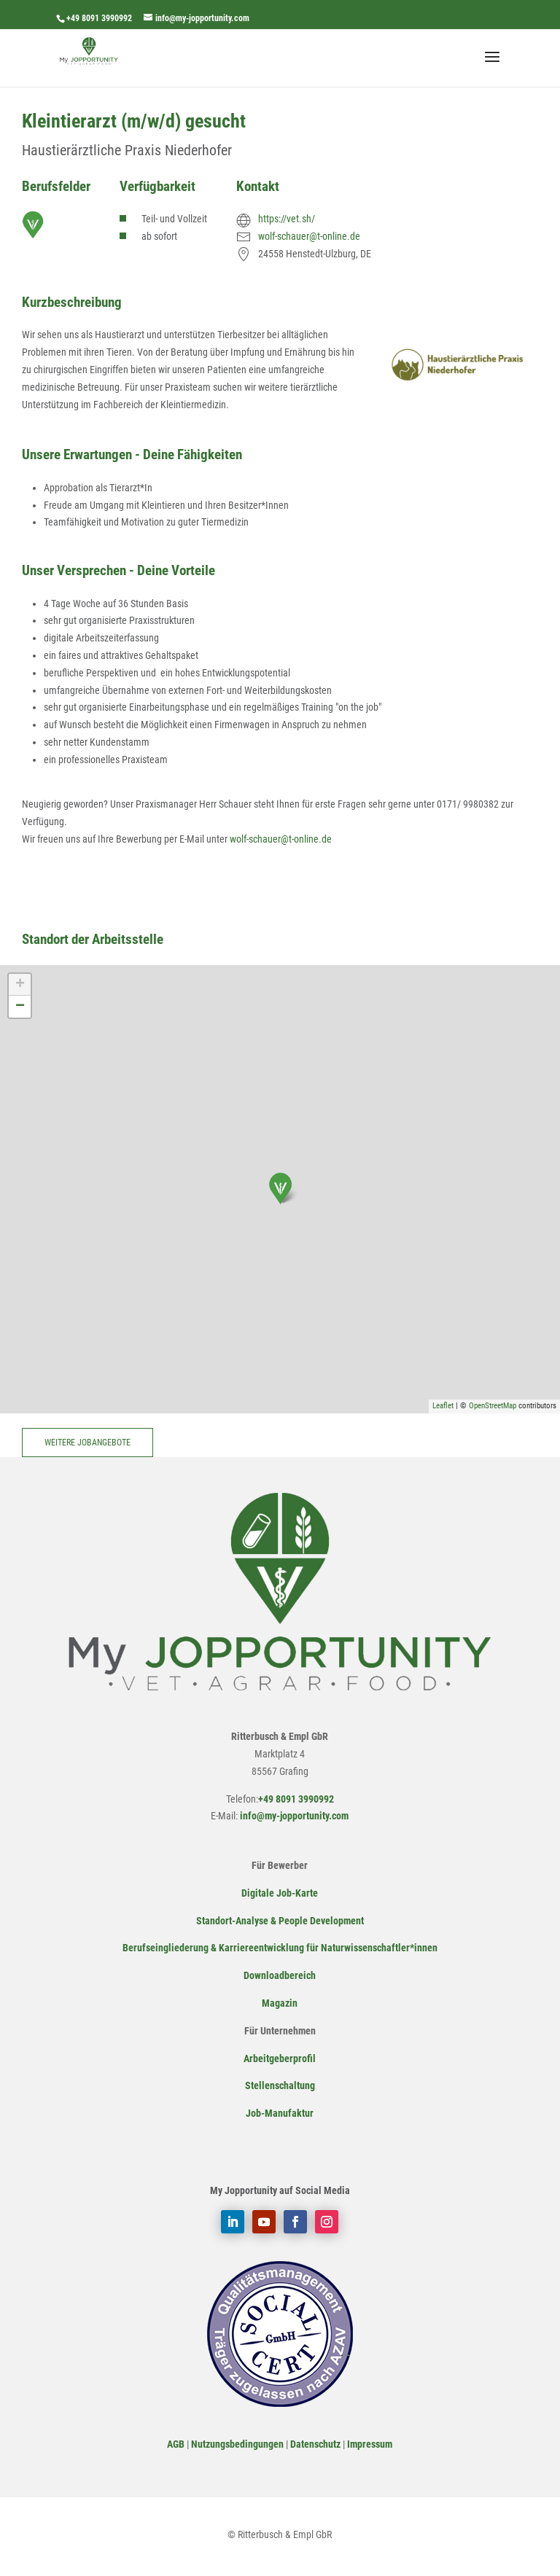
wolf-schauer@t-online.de (309, 236)
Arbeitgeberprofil (280, 2058)
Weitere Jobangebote (87, 1442)
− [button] (20, 1007)
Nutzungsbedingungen (237, 2444)
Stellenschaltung (280, 2085)
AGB (175, 2444)
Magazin (280, 2003)
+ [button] (20, 985)
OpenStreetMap (492, 1405)
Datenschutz (315, 2444)
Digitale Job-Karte (279, 1893)
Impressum (369, 2444)
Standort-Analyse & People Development (280, 1921)
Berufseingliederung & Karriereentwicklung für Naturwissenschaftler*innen (280, 1948)
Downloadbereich (280, 1975)
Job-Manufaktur (280, 2113)
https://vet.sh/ (286, 219)
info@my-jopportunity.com (293, 1816)
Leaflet (443, 1405)
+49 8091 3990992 (99, 18)
